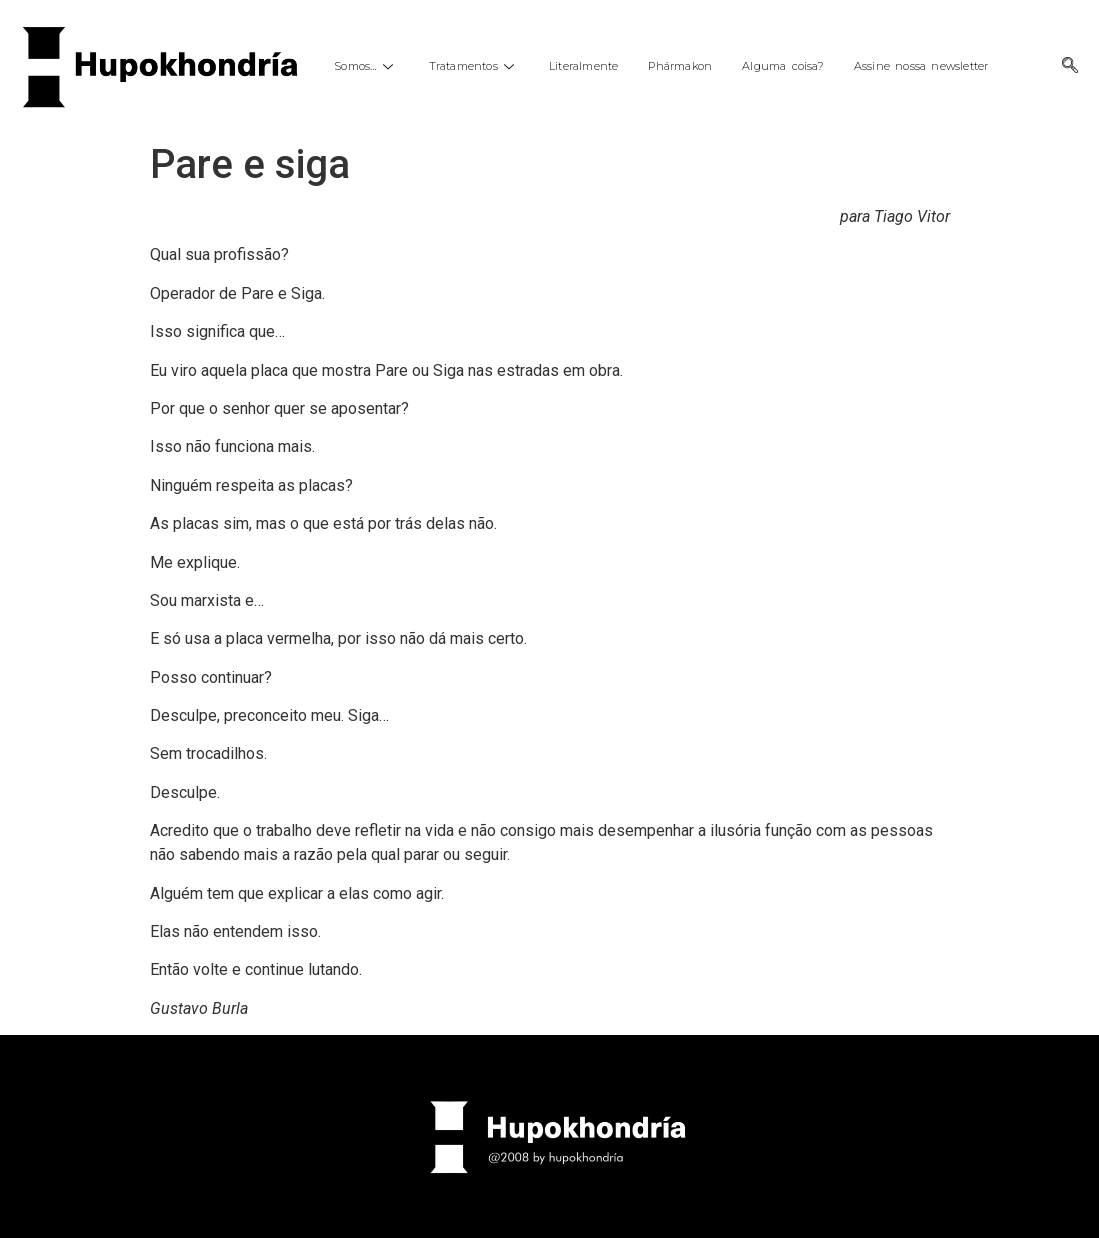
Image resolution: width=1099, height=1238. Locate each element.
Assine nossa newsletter (921, 66)
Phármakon (680, 66)
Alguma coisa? (783, 66)
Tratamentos (474, 66)
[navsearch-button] (1070, 67)
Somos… (366, 66)
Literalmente (583, 66)
